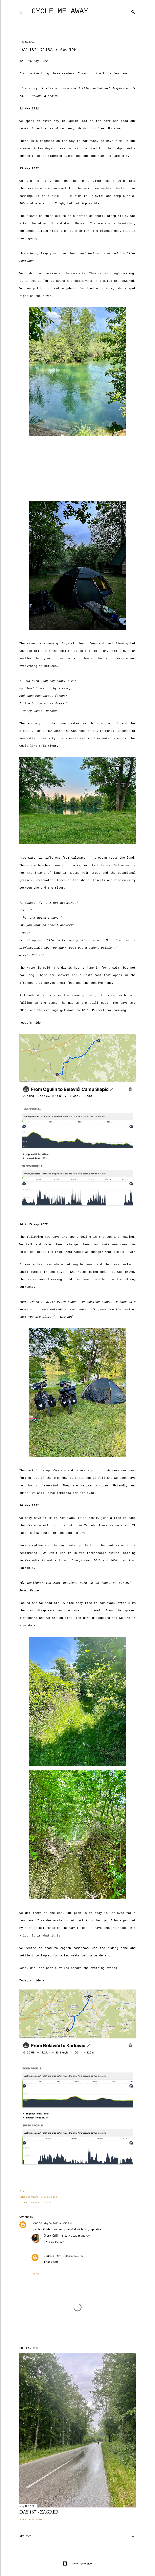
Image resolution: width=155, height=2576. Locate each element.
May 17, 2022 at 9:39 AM (76, 2235)
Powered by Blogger (77, 2563)
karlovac (45, 2196)
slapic (54, 2196)
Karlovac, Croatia (41, 2202)
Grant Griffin (52, 2235)
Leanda (36, 2223)
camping (33, 2196)
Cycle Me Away (59, 11)
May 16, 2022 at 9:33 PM (58, 2223)
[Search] (133, 11)
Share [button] (22, 2191)
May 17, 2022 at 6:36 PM (70, 2255)
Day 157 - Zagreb (38, 2512)
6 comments (36, 2519)
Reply (35, 2273)
